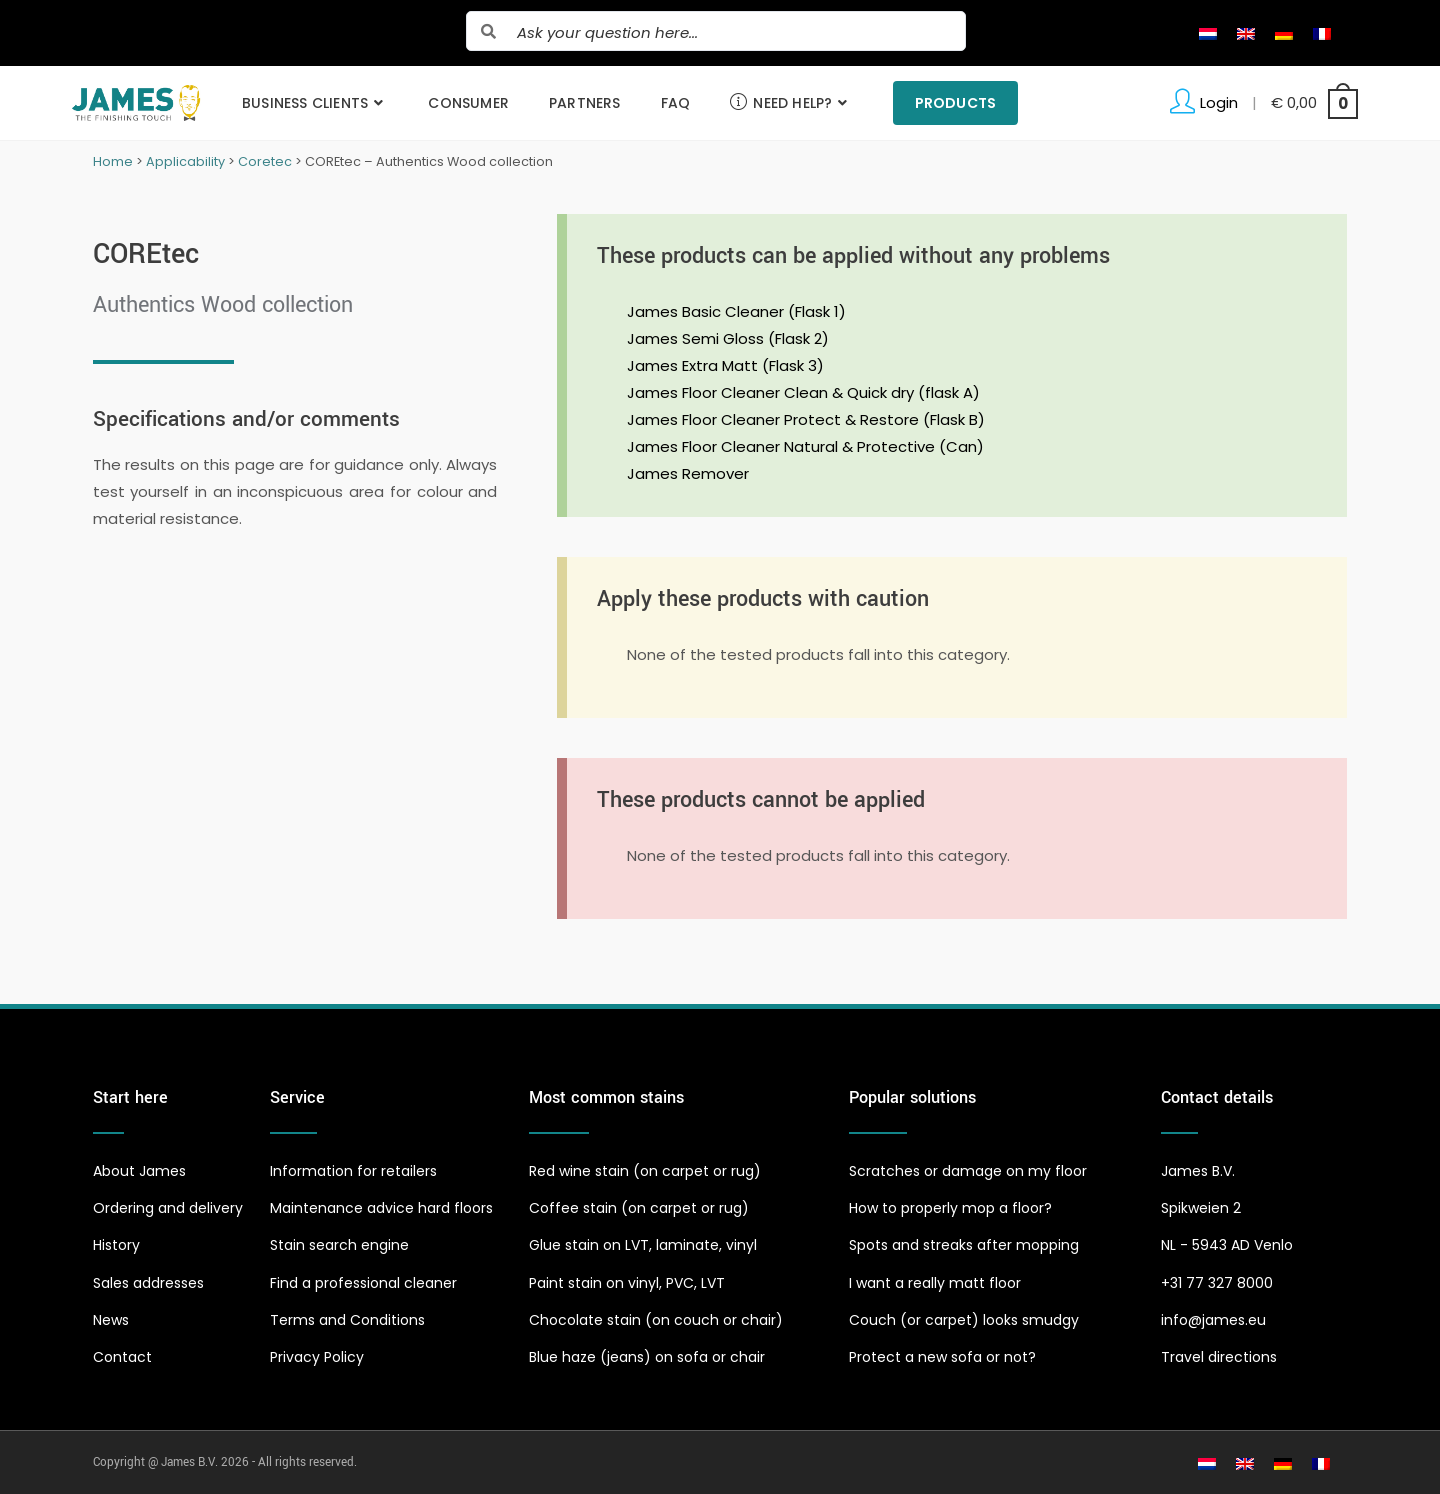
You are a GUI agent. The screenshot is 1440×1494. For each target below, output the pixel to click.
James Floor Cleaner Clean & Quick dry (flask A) (803, 392)
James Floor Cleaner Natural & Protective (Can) (805, 446)
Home (113, 161)
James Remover (688, 473)
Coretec (265, 161)
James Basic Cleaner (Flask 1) (736, 311)
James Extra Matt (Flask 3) (725, 365)
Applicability (185, 161)
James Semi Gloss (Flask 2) (728, 338)
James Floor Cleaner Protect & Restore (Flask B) (806, 419)
